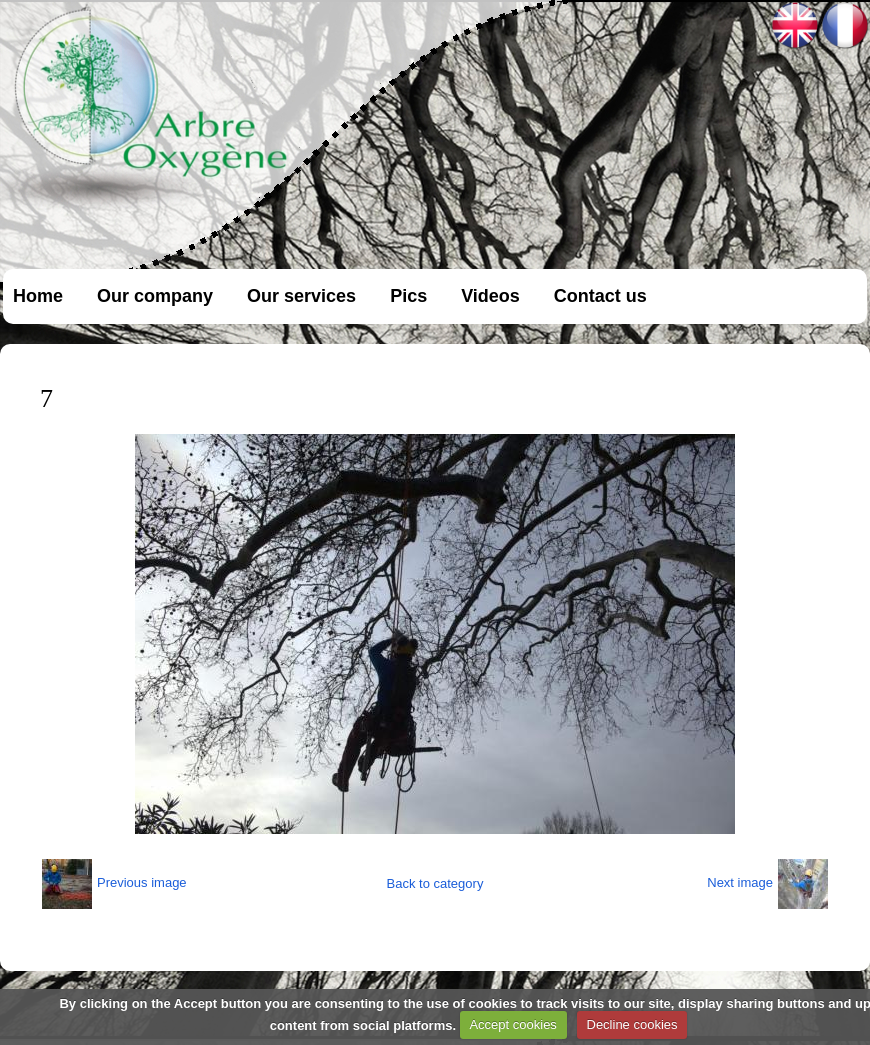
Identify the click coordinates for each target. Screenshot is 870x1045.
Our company (155, 296)
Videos (490, 296)
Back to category (435, 883)
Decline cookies (632, 1024)
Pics (408, 296)
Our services (301, 296)
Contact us (600, 296)
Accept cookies (512, 1024)
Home (38, 296)
